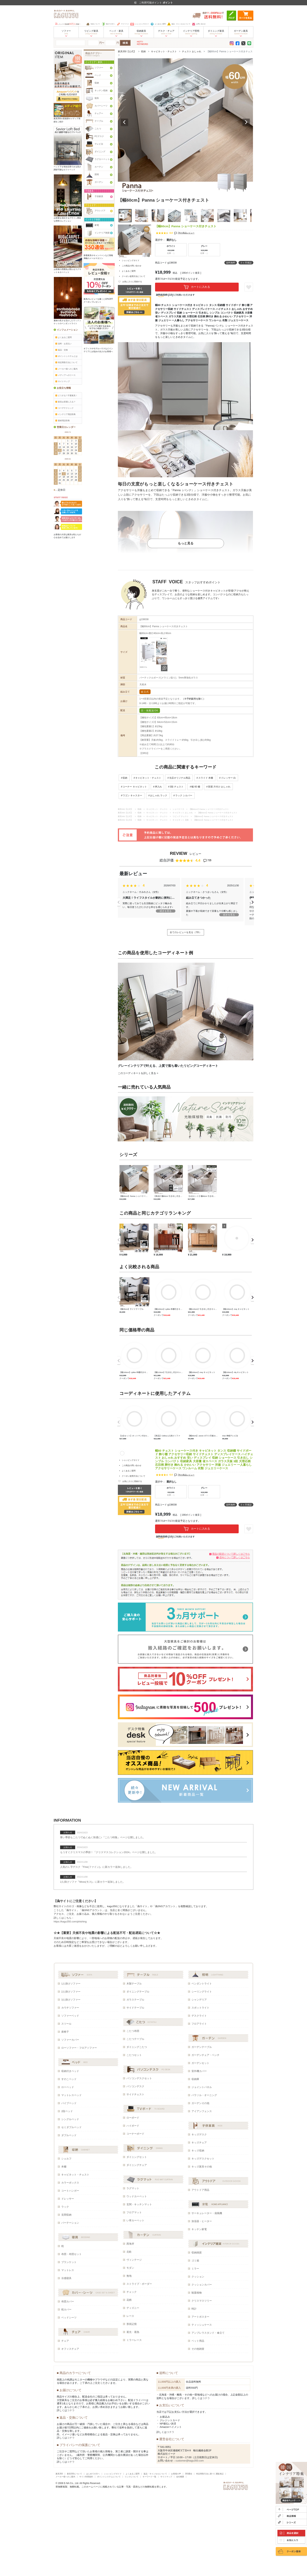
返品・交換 (61, 350)
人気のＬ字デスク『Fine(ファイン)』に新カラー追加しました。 (96, 1951)
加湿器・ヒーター (201, 2305)
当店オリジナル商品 (179, 771)
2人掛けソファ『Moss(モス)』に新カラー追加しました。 (92, 1966)
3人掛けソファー (70, 2084)
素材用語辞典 (62, 420)
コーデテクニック (64, 408)
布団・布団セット (71, 2338)
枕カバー (66, 2393)
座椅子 (65, 2116)
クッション (197, 2361)
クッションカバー (201, 2369)
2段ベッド (67, 2195)
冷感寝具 (66, 2362)
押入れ (158, 780)
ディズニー (132, 2392)
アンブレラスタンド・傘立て (208, 2417)
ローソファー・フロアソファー (79, 2132)
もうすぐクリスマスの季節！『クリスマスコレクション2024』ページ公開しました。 (108, 1936)
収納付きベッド (70, 2155)
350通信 (188, 2558)
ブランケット (69, 2346)
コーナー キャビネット (135, 780)
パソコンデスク (135, 2170)
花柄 (129, 2384)
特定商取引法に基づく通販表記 (210, 2558)
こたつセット (134, 2139)
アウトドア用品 (200, 2274)
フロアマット (134, 2296)
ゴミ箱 (195, 2344)
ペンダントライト (201, 2067)
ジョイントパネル (201, 2171)
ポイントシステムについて (109, 2561)
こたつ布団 (132, 2115)
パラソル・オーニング (204, 2179)
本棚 (63, 2250)
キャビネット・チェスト (164, 51)
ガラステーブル (135, 2084)
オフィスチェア (70, 2433)
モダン (130, 2352)
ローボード (132, 2202)
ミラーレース (134, 2424)
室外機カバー (199, 2155)
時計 (194, 2393)
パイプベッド (69, 2187)
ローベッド (67, 2171)
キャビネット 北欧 (180, 814)
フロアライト (199, 2108)
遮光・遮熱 (132, 2416)
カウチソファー (70, 2092)
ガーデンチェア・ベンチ (205, 2139)
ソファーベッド (70, 2100)
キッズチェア (199, 2226)
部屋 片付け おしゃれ (219, 780)
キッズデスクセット (202, 2242)
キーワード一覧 (149, 2561)
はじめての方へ (93, 2558)
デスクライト (199, 2100)
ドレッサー (67, 2283)
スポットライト (200, 2092)
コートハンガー (70, 2275)
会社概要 (180, 2561)
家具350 (59, 2558)
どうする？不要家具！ (66, 395)
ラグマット (132, 2272)
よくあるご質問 (158, 24)
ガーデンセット (200, 2147)
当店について (93, 24)
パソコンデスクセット (139, 2162)
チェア (65, 2425)
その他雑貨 (197, 2433)
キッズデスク (199, 2218)
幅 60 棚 (195, 780)
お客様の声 (176, 2558)
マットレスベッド (71, 2179)
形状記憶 (131, 2408)
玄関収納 (66, 2299)
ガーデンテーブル (201, 2131)
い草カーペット (135, 2304)
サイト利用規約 (86, 2561)
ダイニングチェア (136, 2249)
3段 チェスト (176, 780)
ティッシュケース (201, 2409)
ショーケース (178, 803)
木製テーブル (134, 2067)
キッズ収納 (197, 2234)
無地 (129, 2360)
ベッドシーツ (69, 2401)
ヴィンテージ (134, 2344)
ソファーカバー (70, 2124)
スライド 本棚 (205, 771)
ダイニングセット (136, 2241)
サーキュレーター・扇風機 (206, 2297)
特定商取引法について (66, 362)
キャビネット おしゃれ (182, 806)
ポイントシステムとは (66, 356)
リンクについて (131, 2561)
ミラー (195, 2352)
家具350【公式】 (127, 51)
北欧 (129, 2336)
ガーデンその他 (200, 2187)
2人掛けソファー (70, 2076)
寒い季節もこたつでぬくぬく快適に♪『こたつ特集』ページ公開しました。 (102, 1921)
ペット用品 (197, 2425)
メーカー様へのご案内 (66, 369)
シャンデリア (199, 2084)
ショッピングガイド (139, 24)
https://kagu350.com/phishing (70, 2005)
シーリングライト (201, 2076)
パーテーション (70, 2307)
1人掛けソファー (70, 2067)
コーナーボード (135, 2218)
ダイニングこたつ (136, 2131)
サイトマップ (62, 381)
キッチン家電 (199, 2313)
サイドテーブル (135, 2092)
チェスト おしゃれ (191, 51)
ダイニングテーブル (137, 2076)
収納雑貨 (196, 2336)
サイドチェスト (135, 2178)
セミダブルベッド (71, 2211)
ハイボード (132, 2210)
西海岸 (130, 2328)
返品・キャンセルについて (178, 24)
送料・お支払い (63, 344)
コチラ (71, 2494)
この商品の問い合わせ (131, 266)
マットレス (67, 2354)
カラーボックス (70, 2267)
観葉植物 (196, 2377)
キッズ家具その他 (201, 2250)
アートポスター (200, 2401)
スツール (66, 2108)
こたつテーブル (135, 2123)
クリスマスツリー (201, 2385)
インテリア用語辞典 (65, 414)
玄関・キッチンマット (139, 2288)
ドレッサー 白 (228, 771)
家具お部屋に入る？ (65, 402)
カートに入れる (197, 287)
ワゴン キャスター (132, 789)
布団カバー (67, 2385)
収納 (143, 51)
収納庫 (195, 2163)
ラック (65, 2291)
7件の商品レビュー (186, 233)
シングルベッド (70, 2203)
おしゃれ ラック (158, 789)
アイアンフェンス (201, 2195)
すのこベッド (69, 2163)
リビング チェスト (180, 810)
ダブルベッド (69, 2219)
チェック (131, 2376)
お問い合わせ (199, 24)
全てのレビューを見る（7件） (186, 926)
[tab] (104, 2457)
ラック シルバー (183, 789)
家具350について (74, 2558)
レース (130, 2400)
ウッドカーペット (136, 2280)
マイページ (123, 24)
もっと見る (185, 543)
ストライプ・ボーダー (139, 2368)
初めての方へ (108, 24)
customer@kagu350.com (189, 2545)
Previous (117, 896)
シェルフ (66, 2242)
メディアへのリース (65, 375)
